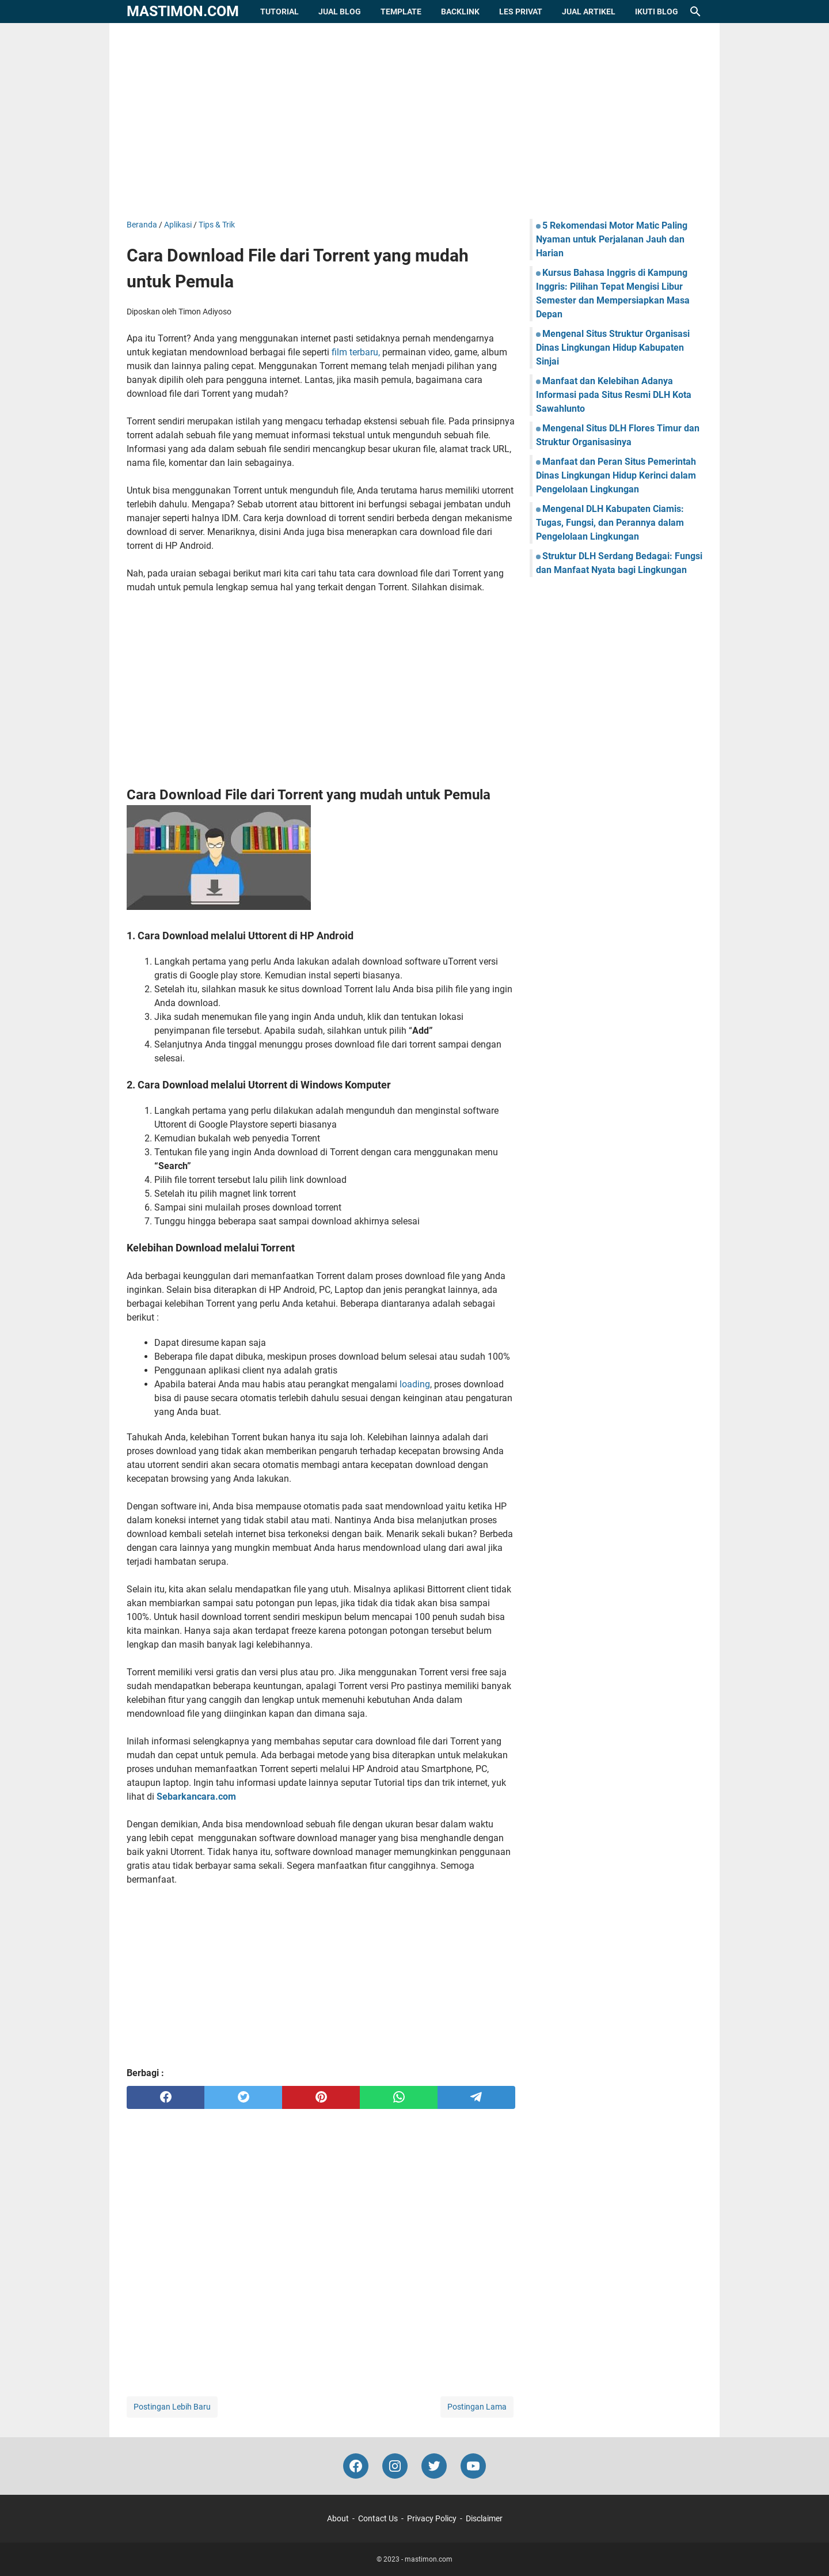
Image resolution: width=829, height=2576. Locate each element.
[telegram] (476, 2097)
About (338, 2518)
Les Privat (520, 11)
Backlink (460, 11)
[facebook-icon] (355, 2466)
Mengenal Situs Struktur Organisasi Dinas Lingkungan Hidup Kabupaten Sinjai (613, 347)
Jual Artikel (588, 11)
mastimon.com (183, 11)
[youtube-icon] (473, 2466)
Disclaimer (484, 2518)
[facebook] (165, 2097)
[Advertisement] (414, 121)
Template (401, 11)
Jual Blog (339, 11)
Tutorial (279, 11)
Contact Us (378, 2518)
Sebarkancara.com (196, 1796)
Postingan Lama (477, 2406)
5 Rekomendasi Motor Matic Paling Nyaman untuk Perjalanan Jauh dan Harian (611, 239)
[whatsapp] (399, 2097)
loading (415, 1384)
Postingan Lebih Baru (172, 2406)
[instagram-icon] (395, 2466)
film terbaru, (356, 352)
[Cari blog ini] (695, 11)
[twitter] (243, 2097)
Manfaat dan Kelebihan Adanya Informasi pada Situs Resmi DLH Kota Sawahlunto (613, 394)
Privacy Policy (432, 2518)
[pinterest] (321, 2097)
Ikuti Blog (656, 11)
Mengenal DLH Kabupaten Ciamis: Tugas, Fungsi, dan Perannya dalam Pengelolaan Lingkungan (610, 522)
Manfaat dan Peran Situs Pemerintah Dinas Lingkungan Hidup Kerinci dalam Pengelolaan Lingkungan (616, 475)
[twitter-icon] (434, 2466)
